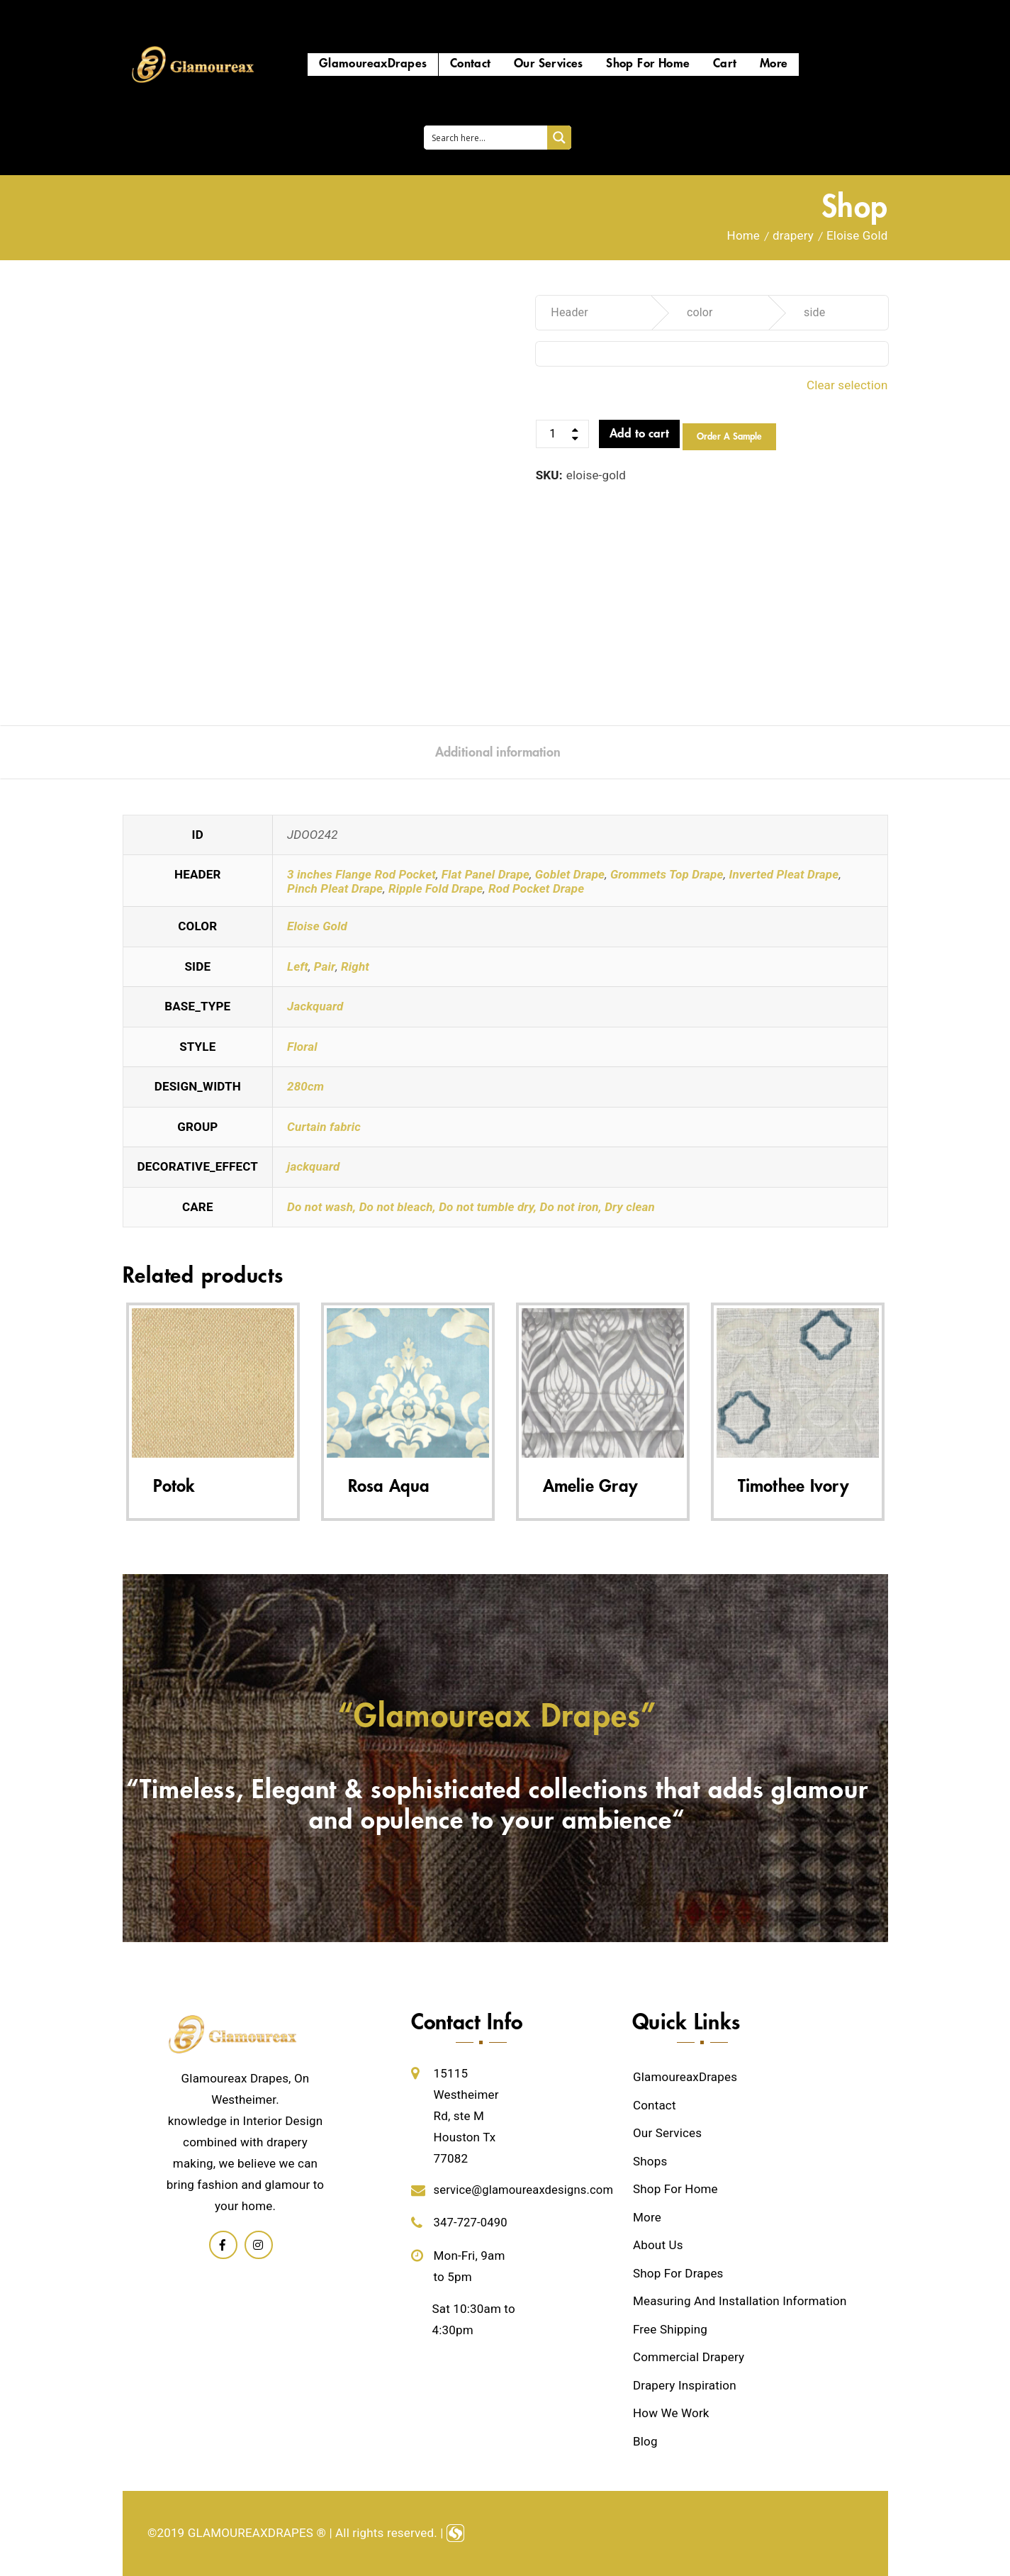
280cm (305, 1086)
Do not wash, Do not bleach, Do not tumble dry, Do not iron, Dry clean (471, 1207)
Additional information (498, 752)
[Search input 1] (486, 137)
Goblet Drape (570, 874)
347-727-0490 (472, 2222)
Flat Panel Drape (485, 874)
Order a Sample (729, 437)
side (814, 312)
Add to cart (639, 434)
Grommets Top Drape (667, 874)
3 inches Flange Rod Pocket (361, 874)
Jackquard (315, 1006)
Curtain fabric (324, 1127)
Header (569, 312)
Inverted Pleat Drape (783, 874)
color (700, 312)
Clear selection (847, 385)
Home (743, 235)
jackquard (313, 1166)
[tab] (498, 752)
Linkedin (259, 2245)
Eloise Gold (317, 926)
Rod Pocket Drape (536, 888)
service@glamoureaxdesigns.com (526, 2190)
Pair (324, 966)
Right (355, 966)
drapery (793, 235)
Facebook (223, 2245)
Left (297, 966)
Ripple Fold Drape (435, 888)
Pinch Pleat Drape (335, 888)
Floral (302, 1046)
